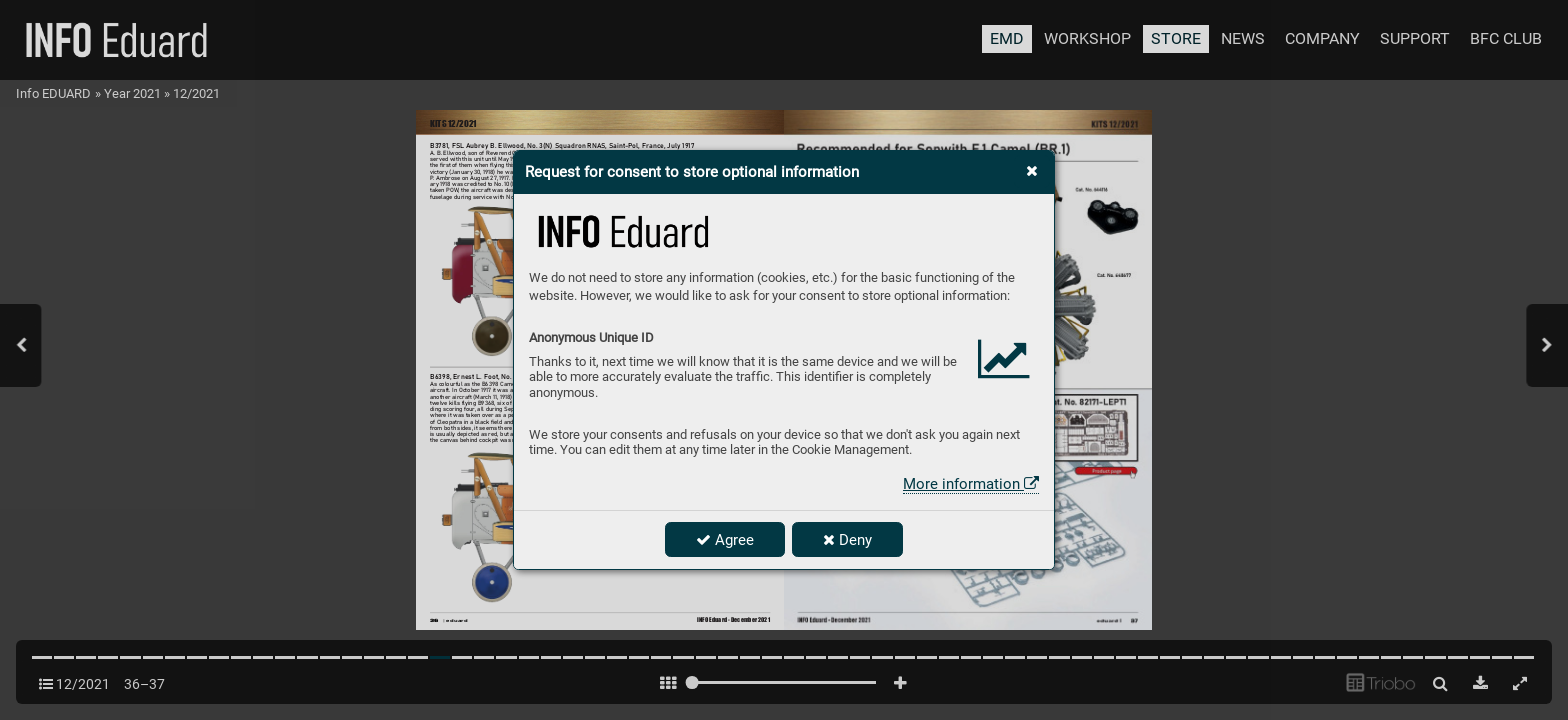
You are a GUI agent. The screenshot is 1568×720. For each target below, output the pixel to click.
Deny (847, 540)
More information (971, 484)
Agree (725, 540)
